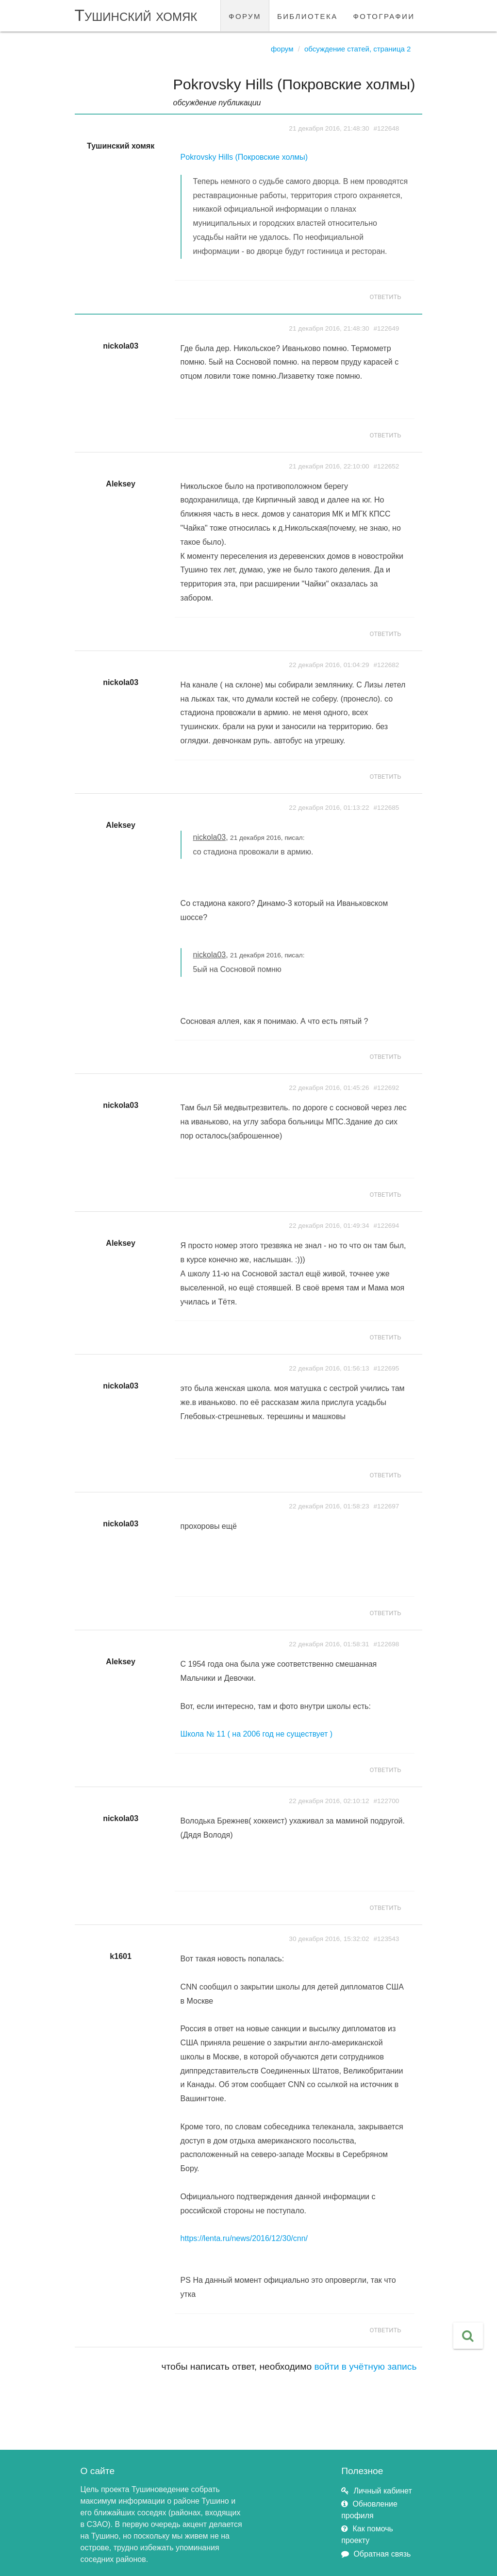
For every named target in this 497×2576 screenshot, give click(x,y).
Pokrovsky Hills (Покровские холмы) (244, 157)
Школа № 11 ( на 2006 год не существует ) (257, 1734)
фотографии (384, 15)
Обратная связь (382, 2554)
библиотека (307, 15)
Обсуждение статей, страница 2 (357, 49)
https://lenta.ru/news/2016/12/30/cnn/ (244, 2238)
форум (245, 15)
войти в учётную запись (366, 2366)
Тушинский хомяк (136, 15)
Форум (282, 49)
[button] (468, 2336)
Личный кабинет (382, 2491)
